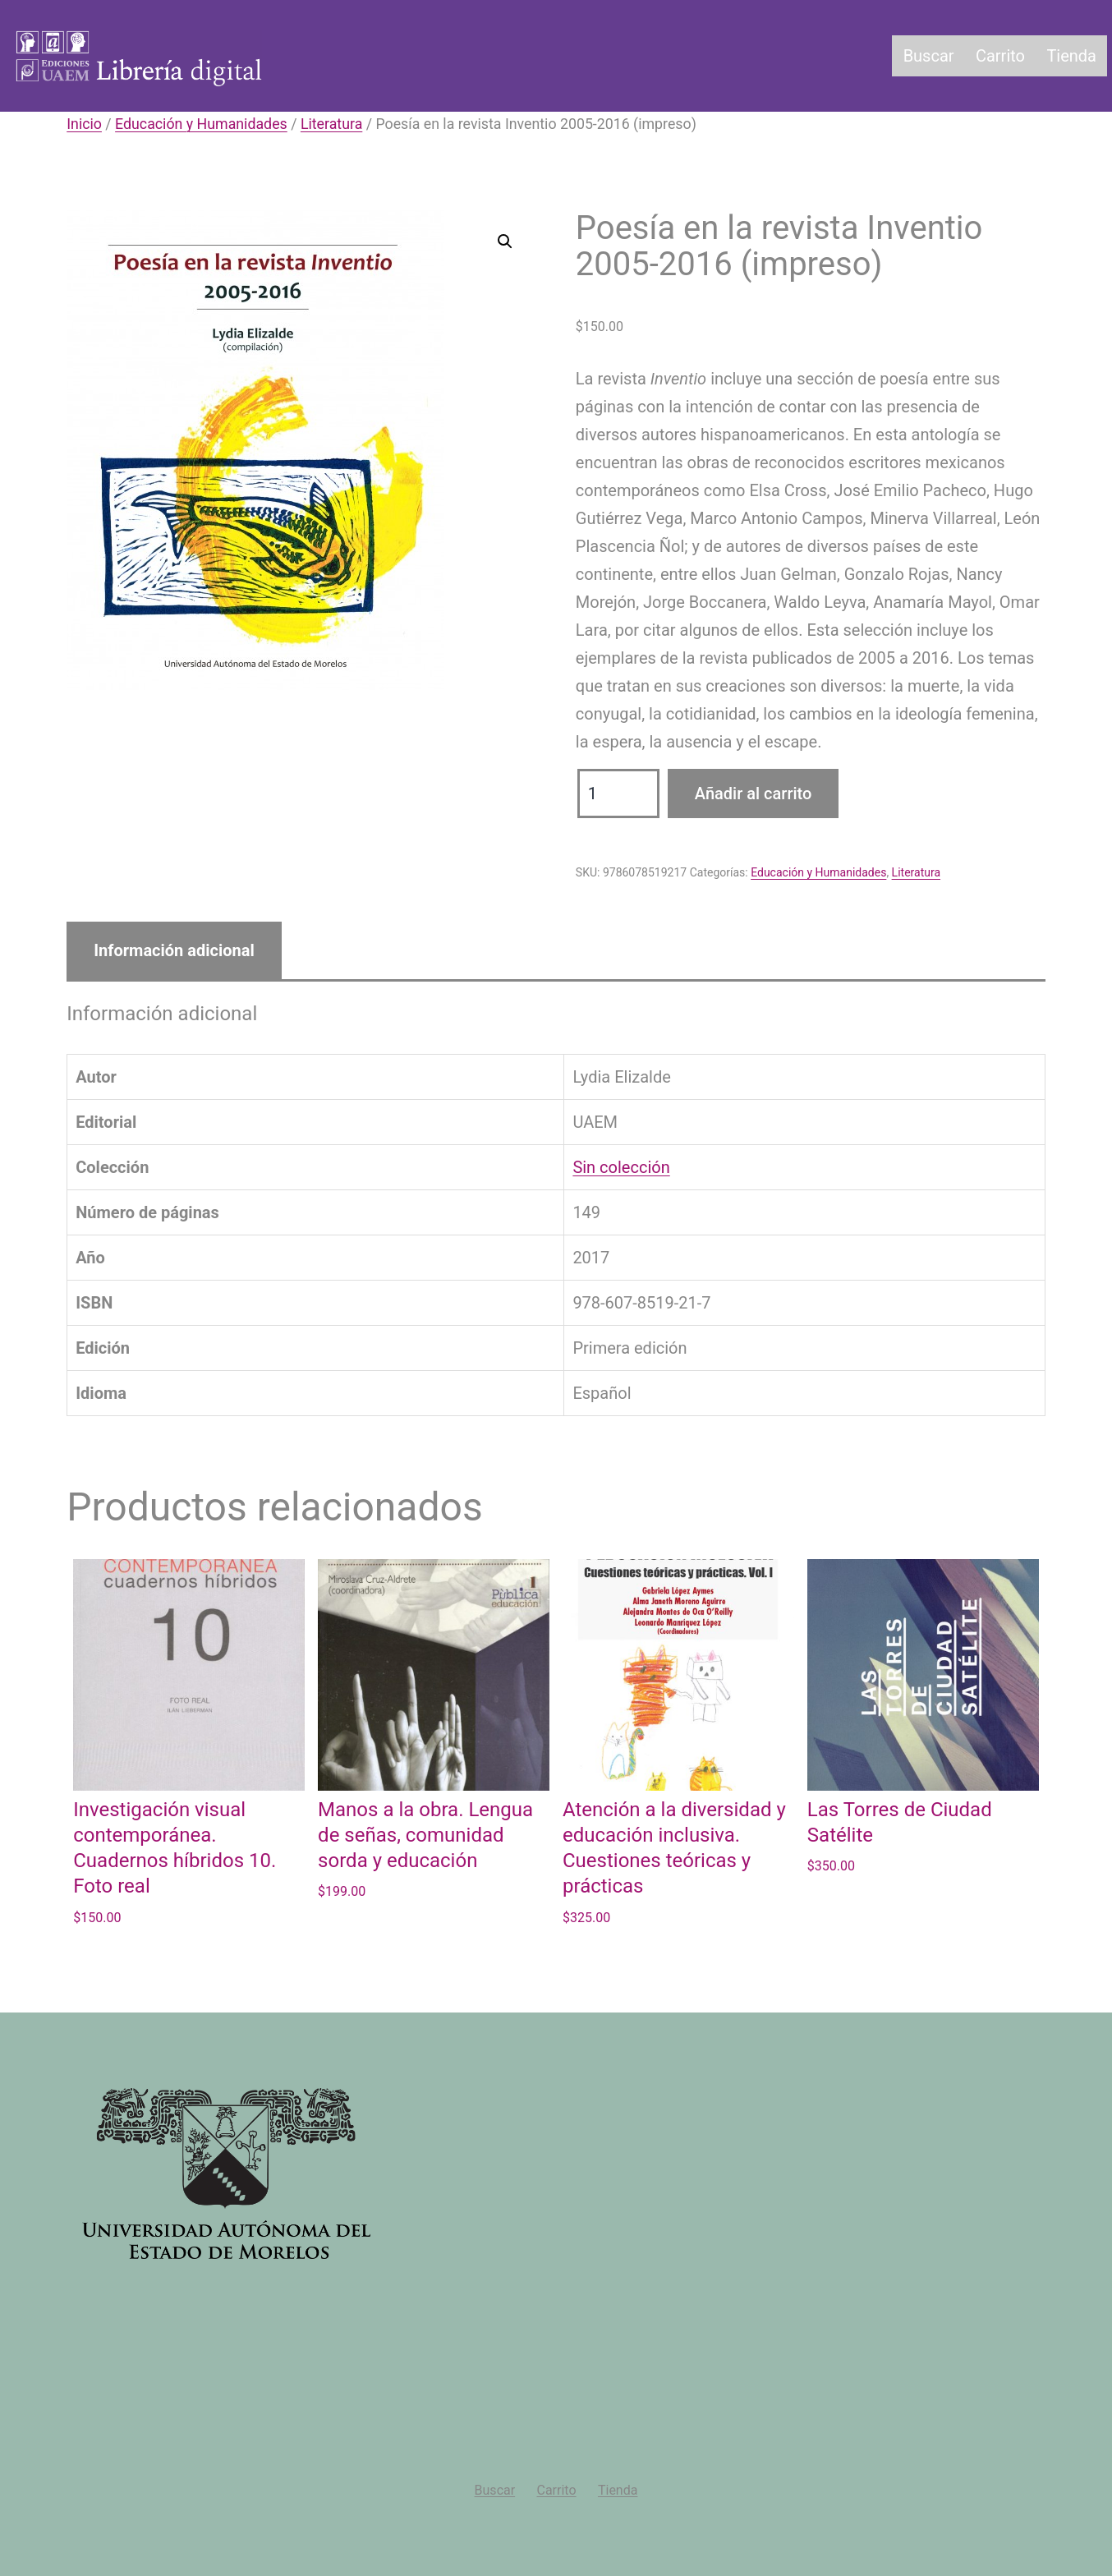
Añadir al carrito (753, 793)
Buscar (928, 56)
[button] (505, 241)
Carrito (1000, 56)
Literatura (331, 124)
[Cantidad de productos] (618, 793)
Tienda (1071, 56)
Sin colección (620, 1167)
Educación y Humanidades (201, 124)
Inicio (84, 124)
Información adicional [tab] (174, 950)
